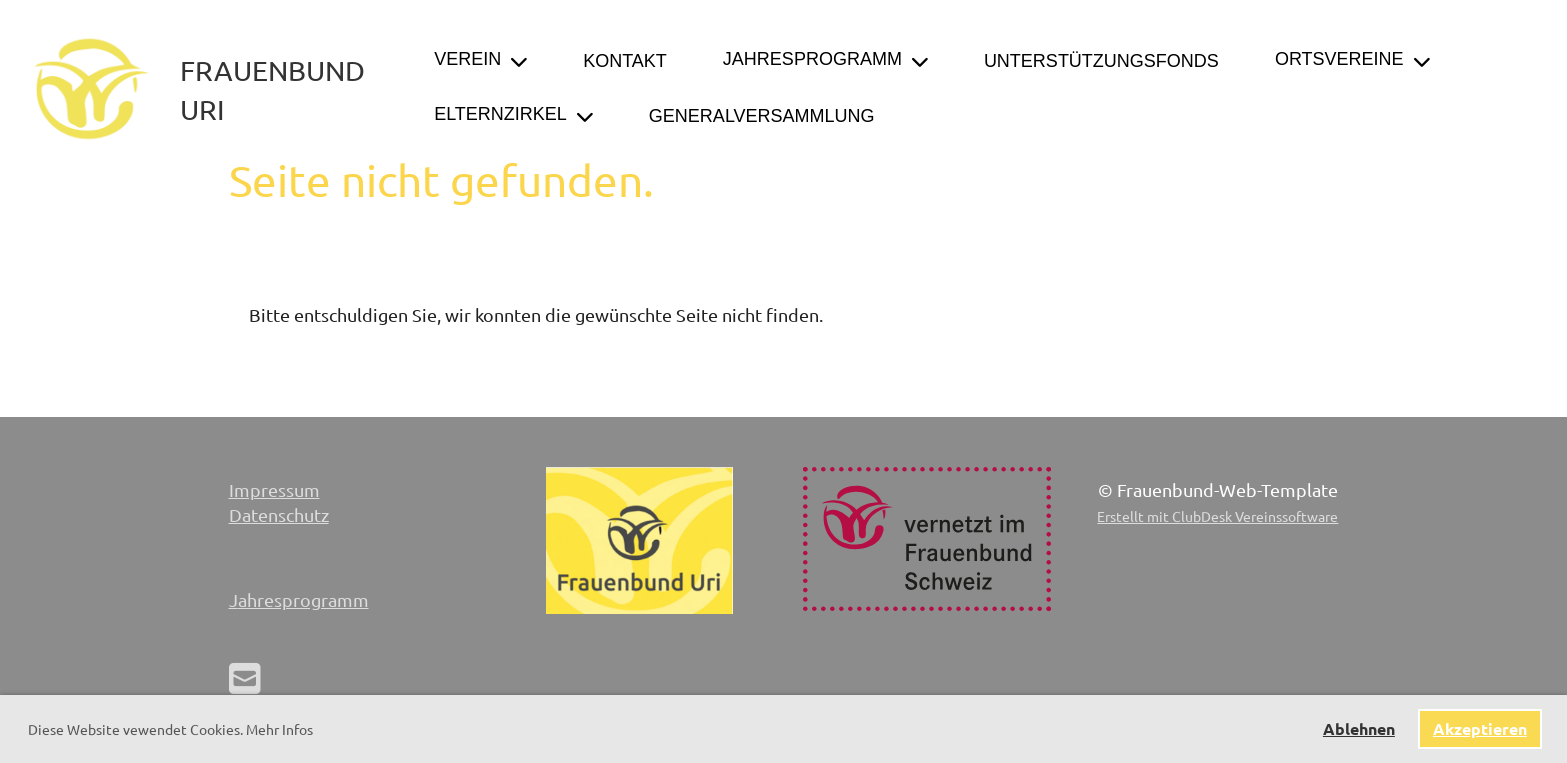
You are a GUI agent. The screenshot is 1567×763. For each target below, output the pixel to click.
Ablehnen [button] (1359, 728)
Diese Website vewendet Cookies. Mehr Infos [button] (170, 729)
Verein (480, 59)
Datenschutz (279, 514)
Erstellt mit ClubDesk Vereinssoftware (1217, 516)
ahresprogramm (303, 599)
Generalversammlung (762, 116)
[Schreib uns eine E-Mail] (245, 677)
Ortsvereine (1352, 59)
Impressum (274, 489)
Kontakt (625, 61)
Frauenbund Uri (272, 90)
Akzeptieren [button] (1480, 728)
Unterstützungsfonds (1101, 61)
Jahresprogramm (825, 59)
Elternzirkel (513, 114)
